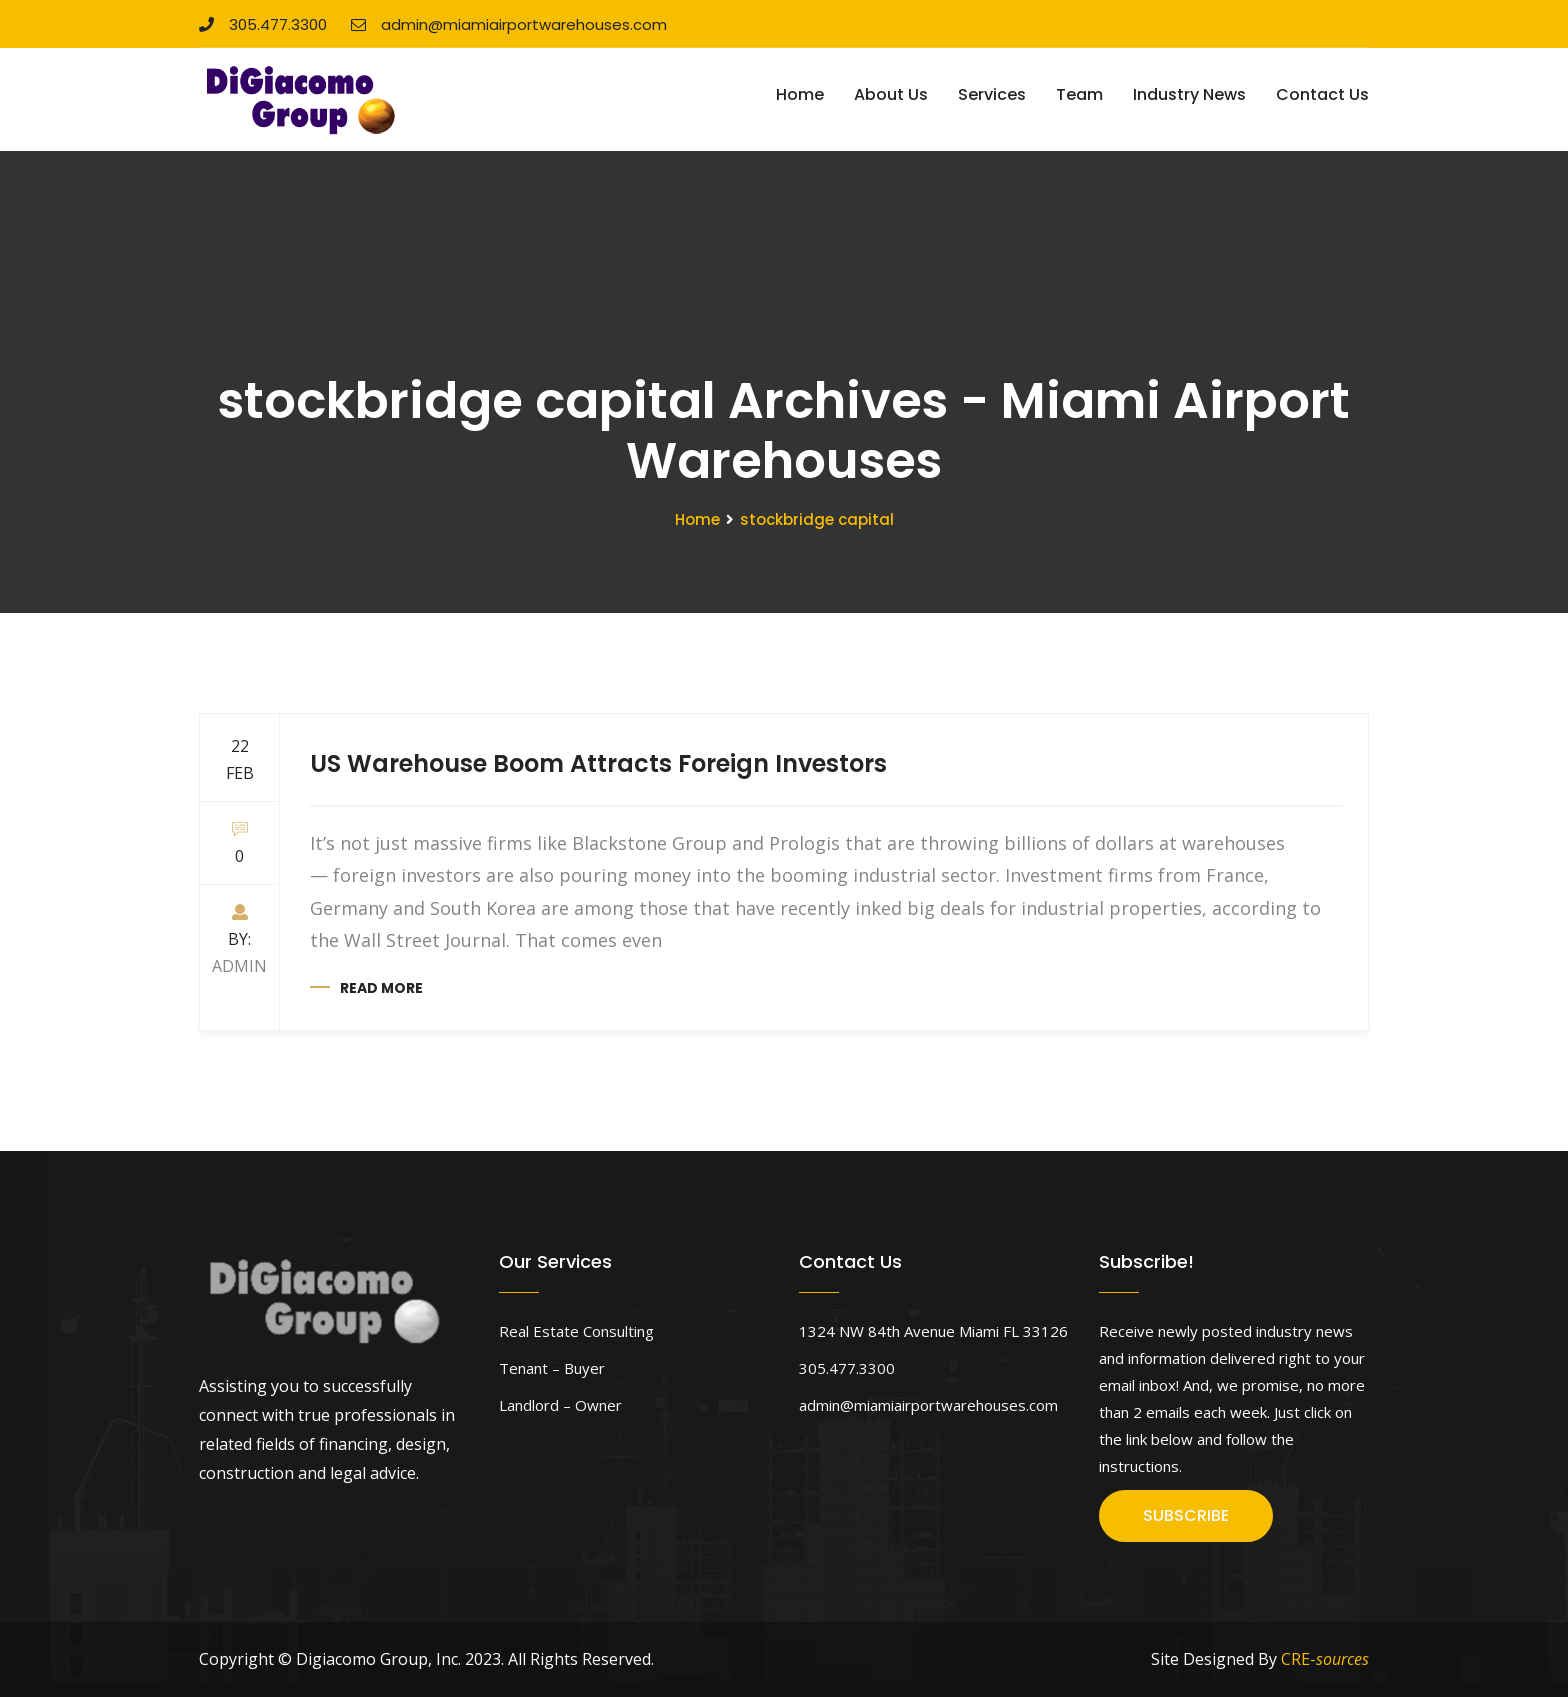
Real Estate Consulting (576, 1331)
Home (800, 94)
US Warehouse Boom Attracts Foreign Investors (598, 763)
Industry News (1189, 94)
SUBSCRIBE (1186, 1515)
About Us (891, 94)
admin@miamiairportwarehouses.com (509, 24)
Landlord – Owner (560, 1405)
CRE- (1325, 1659)
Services (992, 94)
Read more (381, 988)
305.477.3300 (263, 24)
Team (1079, 94)
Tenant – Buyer (552, 1368)
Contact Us (1322, 94)
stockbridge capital (817, 519)
